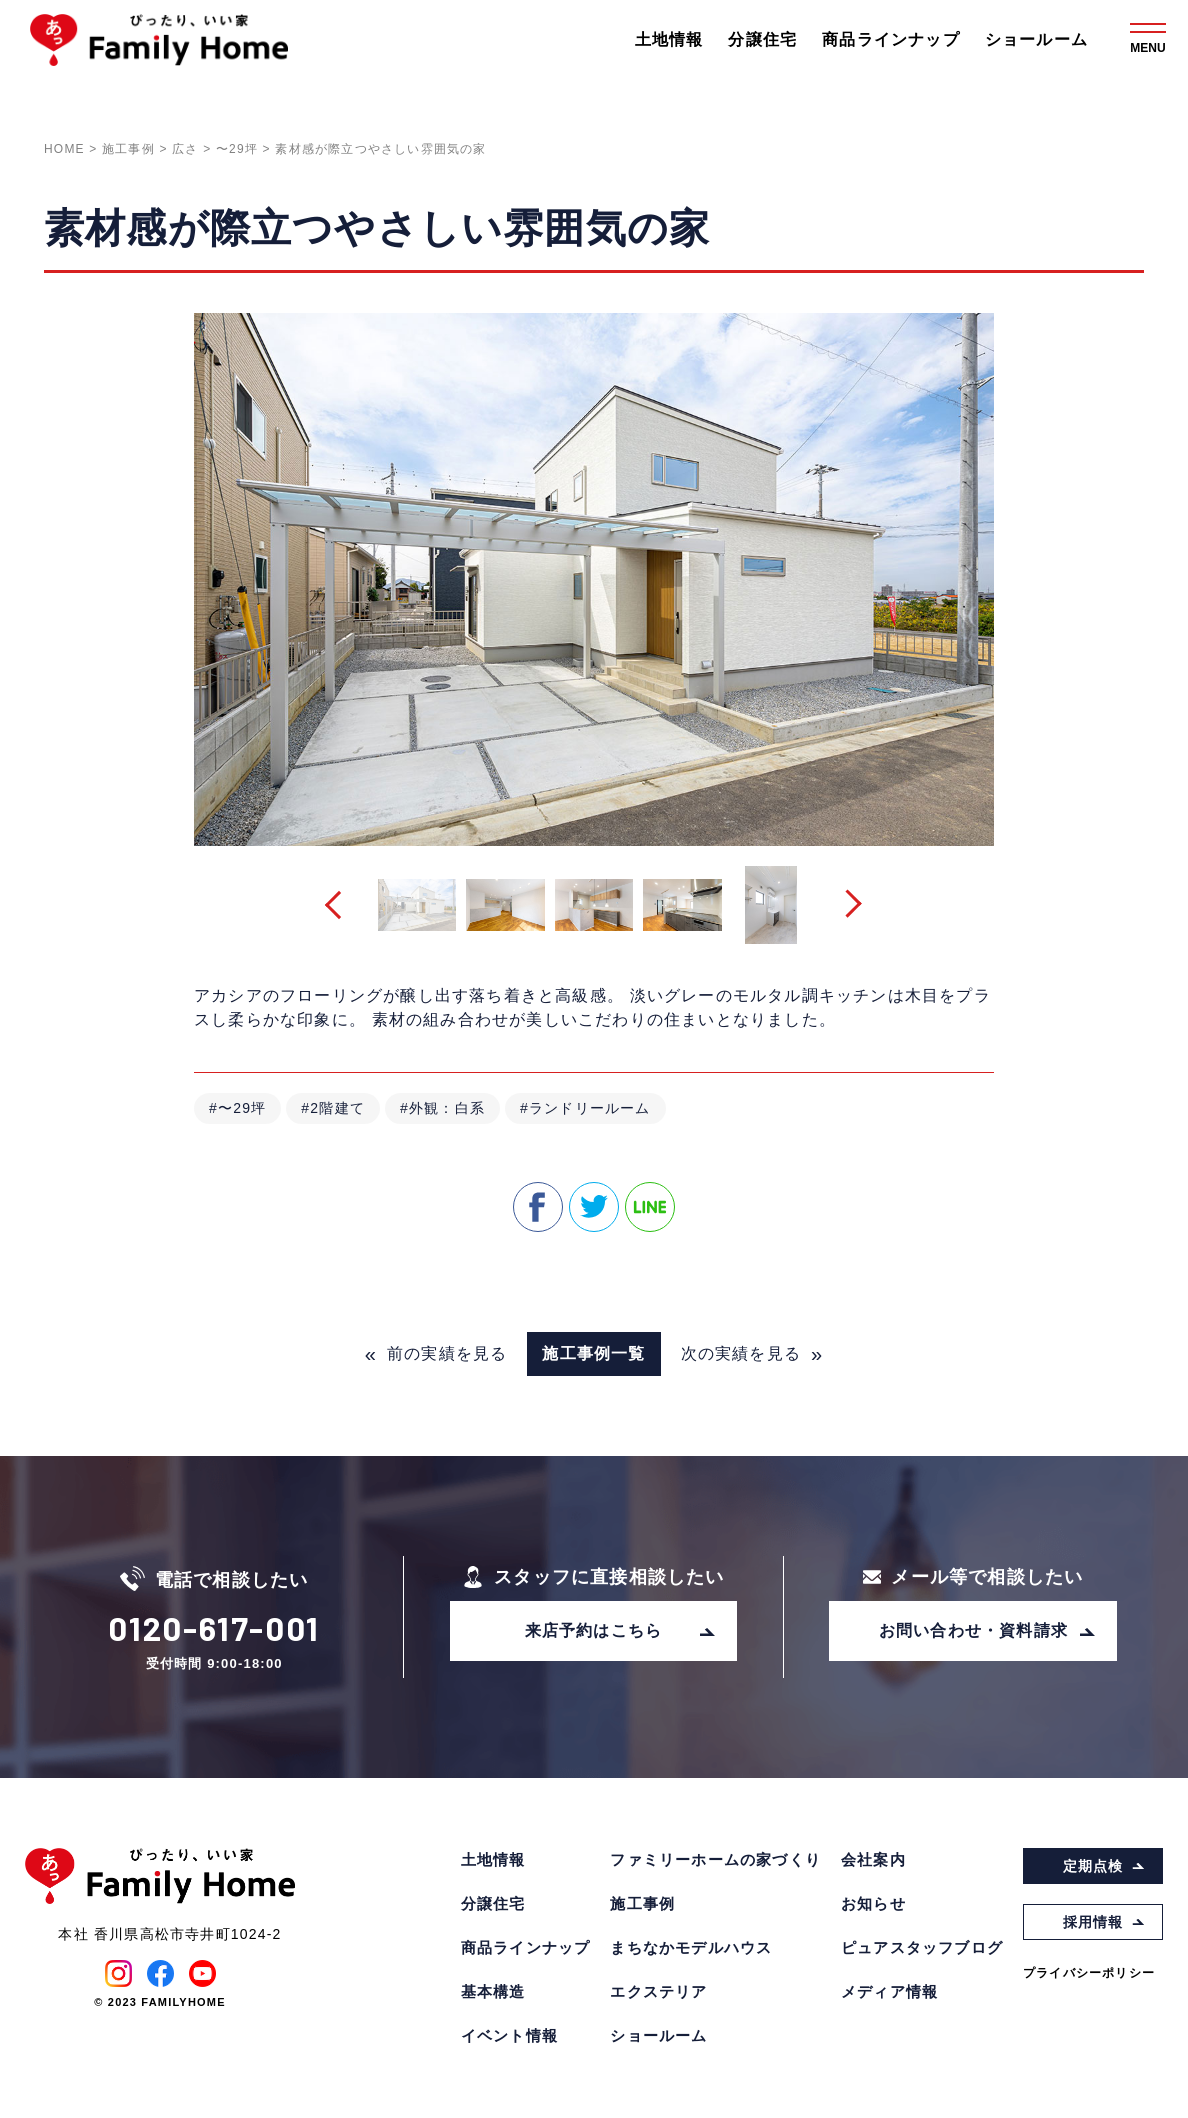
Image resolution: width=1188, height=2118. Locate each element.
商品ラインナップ (891, 39)
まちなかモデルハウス (691, 1947)
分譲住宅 (762, 39)
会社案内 (873, 1859)
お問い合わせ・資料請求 (988, 1630)
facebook (538, 1207)
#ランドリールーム (585, 1108)
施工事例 (642, 1903)
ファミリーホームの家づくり (715, 1859)
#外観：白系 (442, 1108)
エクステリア (658, 1991)
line (650, 1207)
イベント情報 (509, 2035)
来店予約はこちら (621, 1630)
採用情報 (1104, 1922)
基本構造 (493, 1991)
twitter (594, 1207)
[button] (339, 905)
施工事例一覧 (593, 1353)
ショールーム (1036, 39)
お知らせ (873, 1903)
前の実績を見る (436, 1354)
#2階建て (333, 1108)
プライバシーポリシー (1089, 1973)
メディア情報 (889, 1991)
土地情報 (669, 39)
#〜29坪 (237, 1108)
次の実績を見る (752, 1354)
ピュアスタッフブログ (922, 1947)
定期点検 (1104, 1866)
